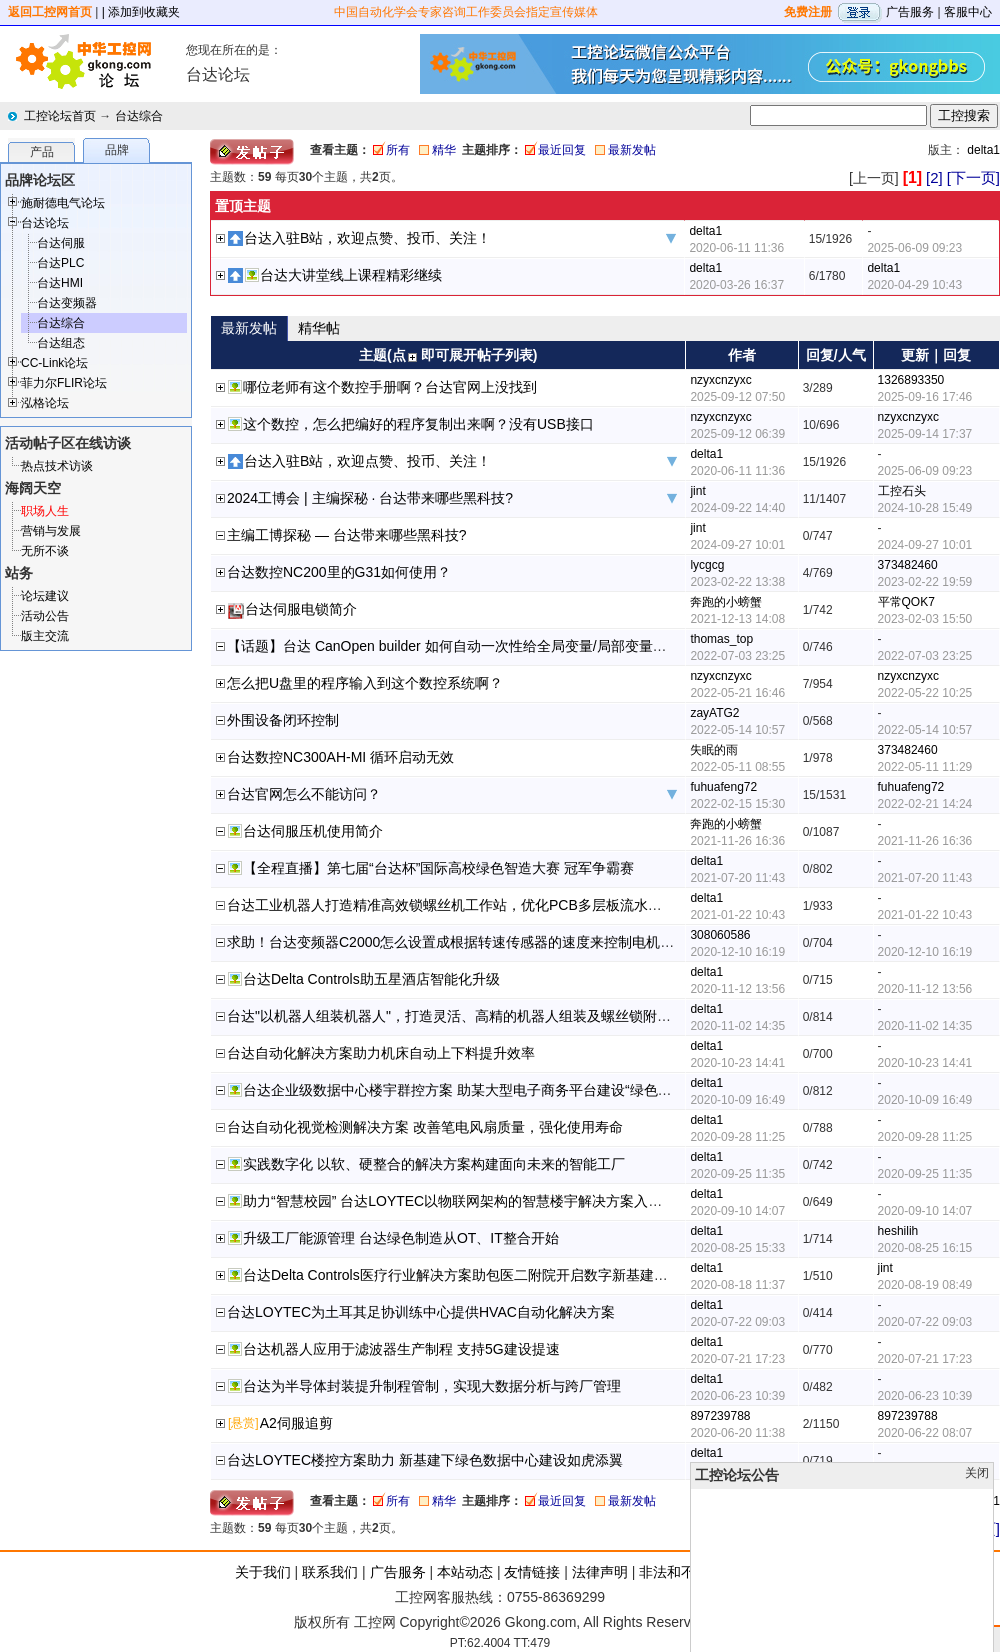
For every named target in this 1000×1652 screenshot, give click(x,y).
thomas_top (721, 639)
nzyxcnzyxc (720, 380)
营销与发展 (51, 531)
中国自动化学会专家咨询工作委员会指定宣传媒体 (466, 12)
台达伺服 (61, 243)
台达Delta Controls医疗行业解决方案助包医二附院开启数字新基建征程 (462, 1275)
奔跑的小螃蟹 (726, 602)
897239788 (720, 1416)
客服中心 (968, 12)
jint (697, 491)
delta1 (983, 150)
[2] (934, 177)
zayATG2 (714, 713)
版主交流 (45, 636)
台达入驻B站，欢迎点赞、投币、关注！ (367, 238)
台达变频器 (67, 303)
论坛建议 (45, 596)
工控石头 (902, 491)
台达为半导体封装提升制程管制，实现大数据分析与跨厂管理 (432, 1386)
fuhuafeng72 (723, 787)
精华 (444, 150)
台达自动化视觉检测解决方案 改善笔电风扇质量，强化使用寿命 (425, 1127)
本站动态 (465, 1572)
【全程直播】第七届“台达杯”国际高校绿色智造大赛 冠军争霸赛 (438, 868)
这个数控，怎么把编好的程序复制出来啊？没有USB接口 (418, 424)
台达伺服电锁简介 (301, 609)
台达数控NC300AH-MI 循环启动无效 (340, 757)
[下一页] (973, 177)
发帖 (980, 1639)
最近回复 (562, 150)
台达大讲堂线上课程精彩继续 (351, 275)
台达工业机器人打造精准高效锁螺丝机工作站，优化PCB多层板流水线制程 (458, 905)
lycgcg (707, 565)
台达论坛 (45, 223)
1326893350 (911, 380)
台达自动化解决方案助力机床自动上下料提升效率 (381, 1053)
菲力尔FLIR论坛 (64, 383)
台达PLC (60, 263)
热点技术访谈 (57, 466)
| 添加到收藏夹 (141, 12)
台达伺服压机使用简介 (313, 831)
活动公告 (45, 616)
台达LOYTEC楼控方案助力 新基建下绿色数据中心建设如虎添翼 (425, 1460)
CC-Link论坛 (54, 363)
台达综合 (139, 116)
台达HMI (60, 283)
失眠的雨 (714, 750)
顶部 (948, 1639)
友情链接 (532, 1572)
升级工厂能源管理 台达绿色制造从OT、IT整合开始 (401, 1238)
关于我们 (263, 1572)
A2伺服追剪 (296, 1423)
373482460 (908, 565)
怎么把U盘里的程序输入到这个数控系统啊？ (365, 683)
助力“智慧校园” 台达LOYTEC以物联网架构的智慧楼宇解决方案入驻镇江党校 (480, 1201)
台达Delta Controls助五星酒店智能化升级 (371, 979)
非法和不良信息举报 (702, 1572)
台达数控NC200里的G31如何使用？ (339, 572)
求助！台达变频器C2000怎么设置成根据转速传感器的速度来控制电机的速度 (464, 942)
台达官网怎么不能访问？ (304, 794)
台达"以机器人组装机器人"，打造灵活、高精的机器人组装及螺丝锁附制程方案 (470, 1016)
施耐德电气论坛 (63, 203)
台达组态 (61, 343)
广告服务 (910, 12)
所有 (398, 150)
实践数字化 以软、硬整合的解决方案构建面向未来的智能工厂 (434, 1164)
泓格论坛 (45, 403)
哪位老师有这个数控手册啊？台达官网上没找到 (390, 387)
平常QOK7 (906, 602)
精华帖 (319, 328)
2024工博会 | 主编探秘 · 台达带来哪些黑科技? (370, 498)
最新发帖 (632, 150)
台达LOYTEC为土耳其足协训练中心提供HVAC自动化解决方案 (421, 1312)
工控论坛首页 (60, 116)
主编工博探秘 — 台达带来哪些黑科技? (347, 535)
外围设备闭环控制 (283, 720)
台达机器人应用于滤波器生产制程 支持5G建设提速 (401, 1349)
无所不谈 (45, 551)
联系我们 (330, 1572)
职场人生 (45, 511)
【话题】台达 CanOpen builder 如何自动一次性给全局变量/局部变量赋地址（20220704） (506, 646)
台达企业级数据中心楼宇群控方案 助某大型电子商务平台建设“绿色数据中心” (480, 1090)
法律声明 (600, 1572)
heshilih (898, 1231)
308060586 (720, 935)
